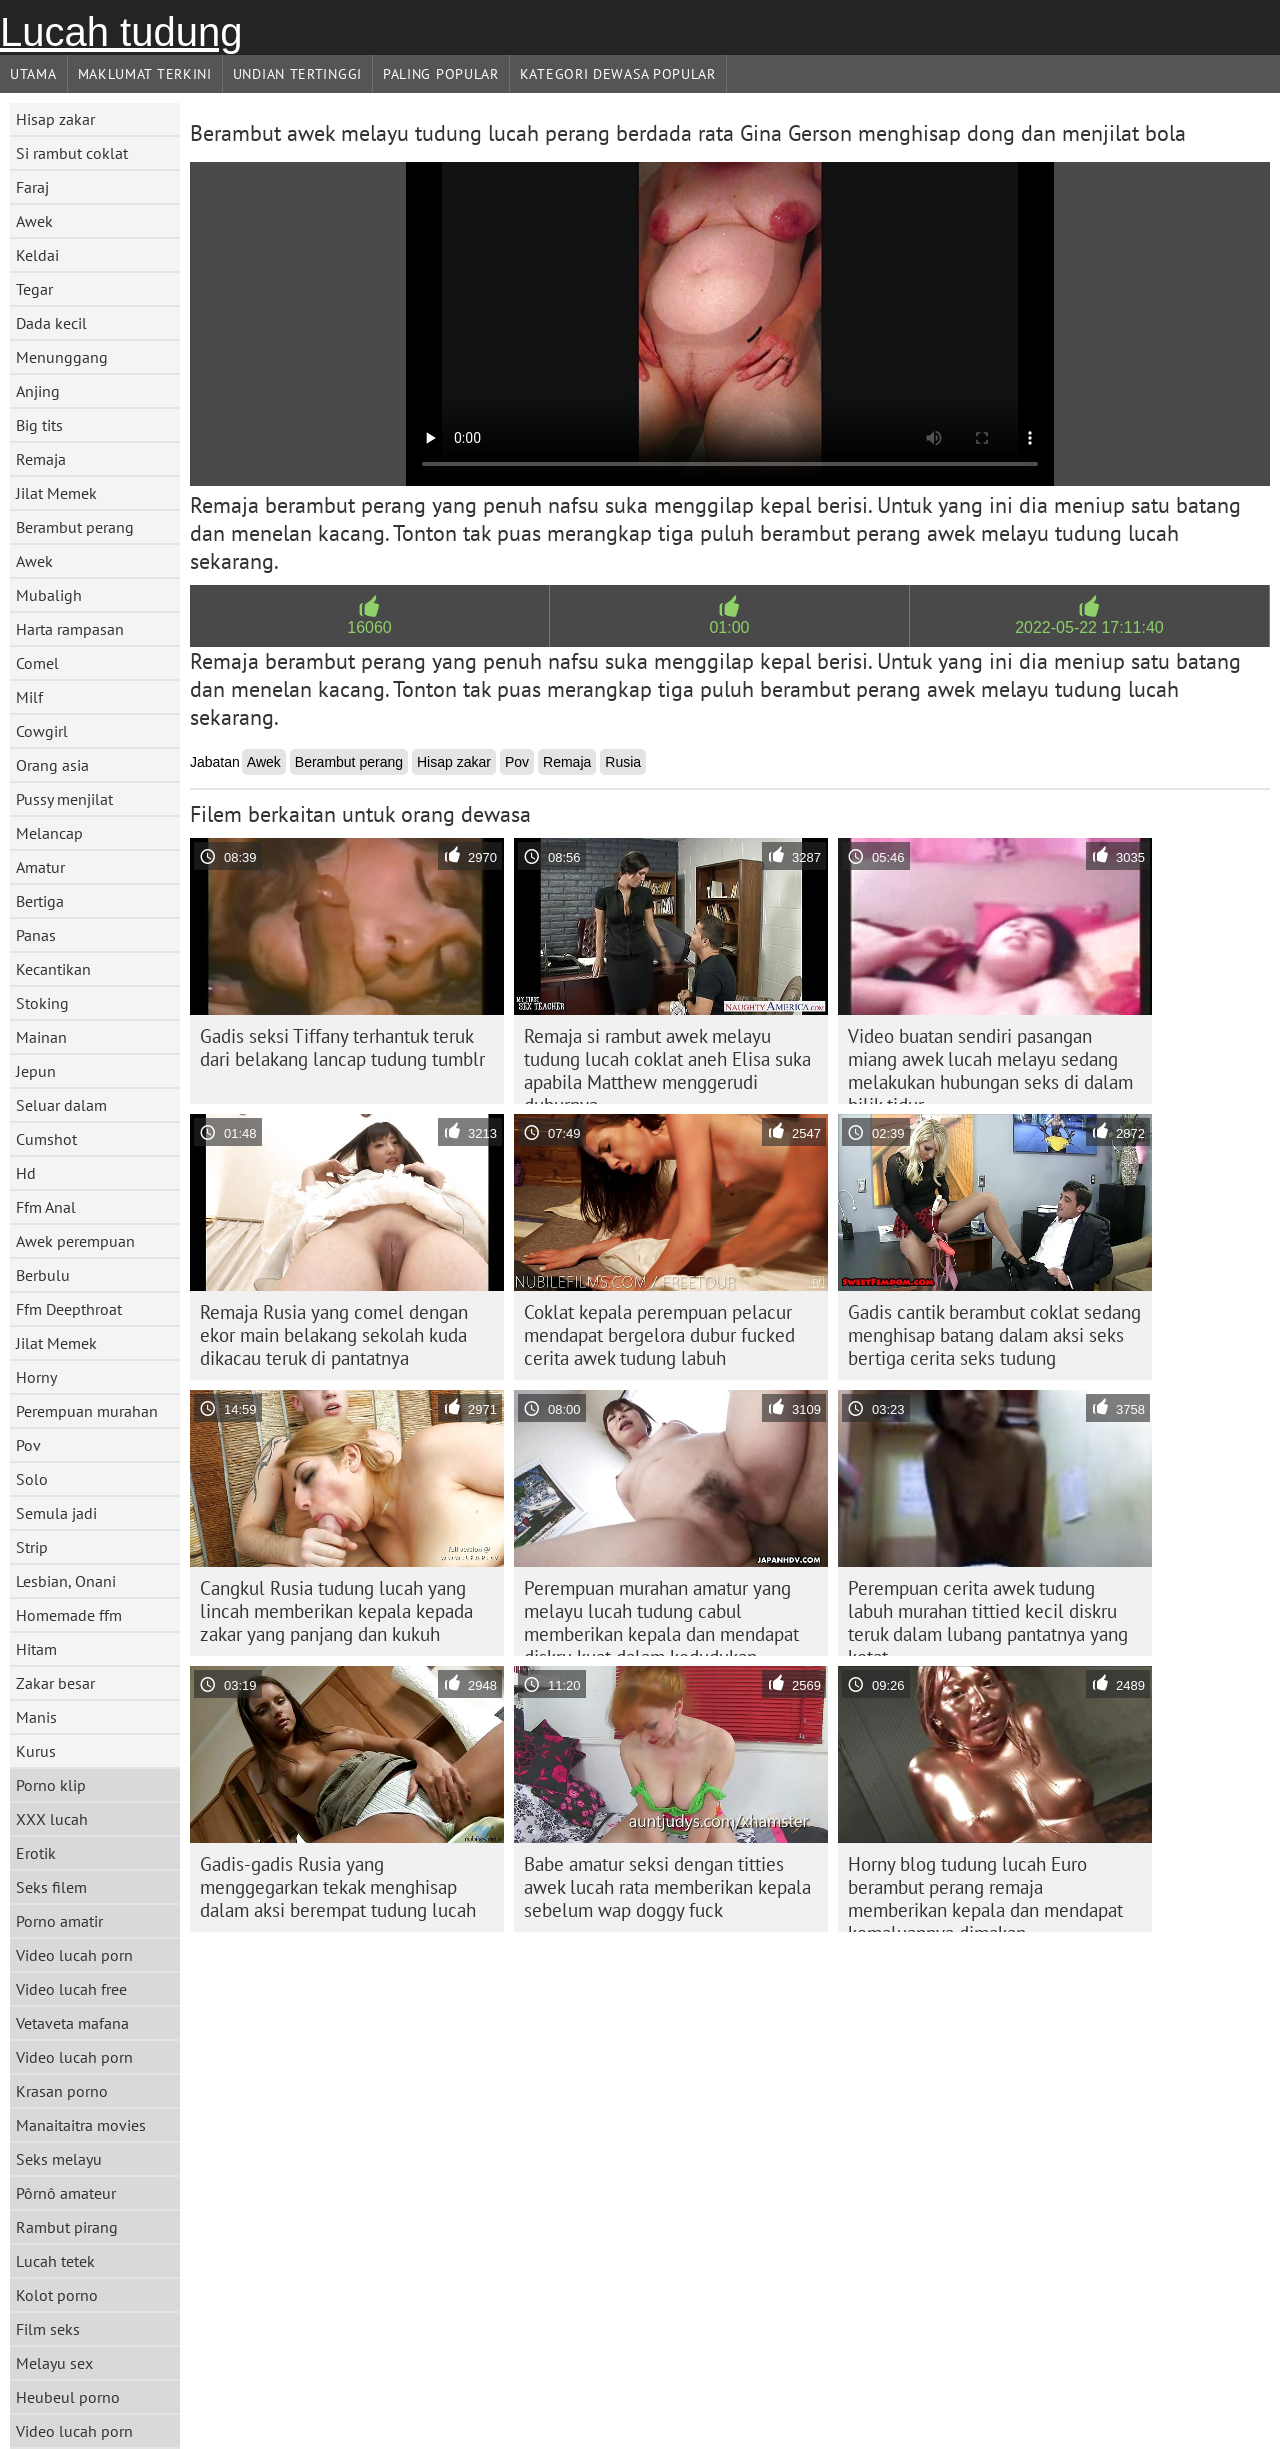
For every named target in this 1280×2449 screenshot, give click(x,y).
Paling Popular (441, 74)
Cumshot (46, 1139)
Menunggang (62, 357)
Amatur (40, 867)
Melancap (49, 833)
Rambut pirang (67, 2227)
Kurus (36, 1751)
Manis (36, 1717)
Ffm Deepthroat (69, 1309)
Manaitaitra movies (81, 2125)
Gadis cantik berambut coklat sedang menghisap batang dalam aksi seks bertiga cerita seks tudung (994, 1335)
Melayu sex (54, 2363)
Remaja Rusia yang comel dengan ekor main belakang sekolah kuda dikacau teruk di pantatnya (334, 1335)
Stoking (42, 1003)
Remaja (41, 459)
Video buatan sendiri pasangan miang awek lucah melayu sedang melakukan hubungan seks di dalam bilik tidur (990, 1064)
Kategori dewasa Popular (618, 74)
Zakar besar (55, 1683)
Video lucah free (71, 1989)
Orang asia (52, 765)
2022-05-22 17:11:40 (1089, 627)
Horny (36, 1377)
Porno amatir (59, 1921)
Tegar (34, 289)
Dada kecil (51, 323)
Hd (26, 1173)
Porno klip (51, 1785)
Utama (33, 74)
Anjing (38, 391)
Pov (28, 1445)
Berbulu (43, 1275)
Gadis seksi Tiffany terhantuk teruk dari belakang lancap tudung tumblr (342, 1047)
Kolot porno (57, 2295)
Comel (37, 663)
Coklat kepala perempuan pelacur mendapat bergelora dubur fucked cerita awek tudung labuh (659, 1335)
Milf (29, 697)
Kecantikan (53, 969)
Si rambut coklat (72, 153)
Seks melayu (59, 2159)
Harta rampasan (70, 629)
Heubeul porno (68, 2397)
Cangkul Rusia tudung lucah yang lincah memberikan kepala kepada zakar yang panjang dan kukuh (336, 1611)
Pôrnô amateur (66, 2193)
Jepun (36, 1071)
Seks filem (51, 1887)
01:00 (729, 627)
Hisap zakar (55, 119)
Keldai (37, 255)
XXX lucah (52, 1819)
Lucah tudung (121, 32)
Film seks (48, 2329)
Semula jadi (56, 1513)
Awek (34, 221)
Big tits (39, 425)
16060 (369, 627)
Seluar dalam (61, 1105)
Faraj (32, 187)
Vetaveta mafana (72, 2023)
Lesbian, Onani (66, 1581)
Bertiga (40, 901)
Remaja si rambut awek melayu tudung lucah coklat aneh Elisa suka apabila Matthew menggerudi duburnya (667, 1064)
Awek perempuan (75, 1241)
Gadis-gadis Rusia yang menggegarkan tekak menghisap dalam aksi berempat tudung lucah (338, 1887)
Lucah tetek (55, 2261)
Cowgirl (42, 731)
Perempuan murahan (87, 1411)
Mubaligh (49, 595)
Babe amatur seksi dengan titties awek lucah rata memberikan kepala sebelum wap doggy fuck (667, 1887)
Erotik (36, 1853)
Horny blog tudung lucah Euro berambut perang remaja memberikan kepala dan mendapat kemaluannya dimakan (985, 1892)
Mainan (41, 1037)
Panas (36, 935)
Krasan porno (62, 2091)
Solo (32, 1479)
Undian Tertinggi (297, 74)
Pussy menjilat (64, 799)
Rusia (623, 762)
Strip (32, 1547)
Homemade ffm (69, 1615)
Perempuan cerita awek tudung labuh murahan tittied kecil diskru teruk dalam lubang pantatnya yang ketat (988, 1616)
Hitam (36, 1649)
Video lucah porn (74, 1955)
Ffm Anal (46, 1207)
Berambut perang (75, 527)
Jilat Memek (56, 493)
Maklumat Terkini (145, 74)
